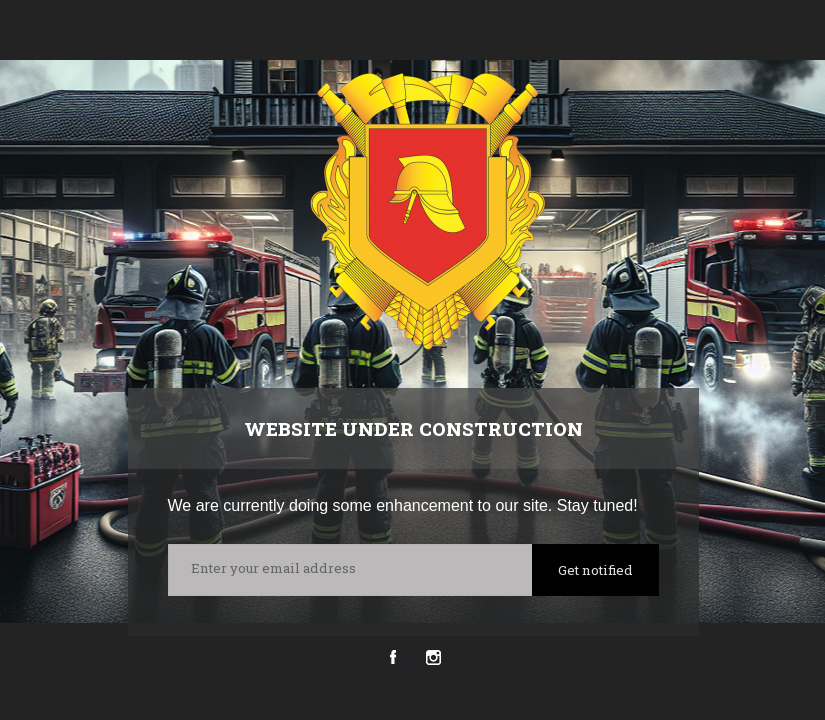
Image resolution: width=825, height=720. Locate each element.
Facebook (392, 657)
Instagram (433, 657)
